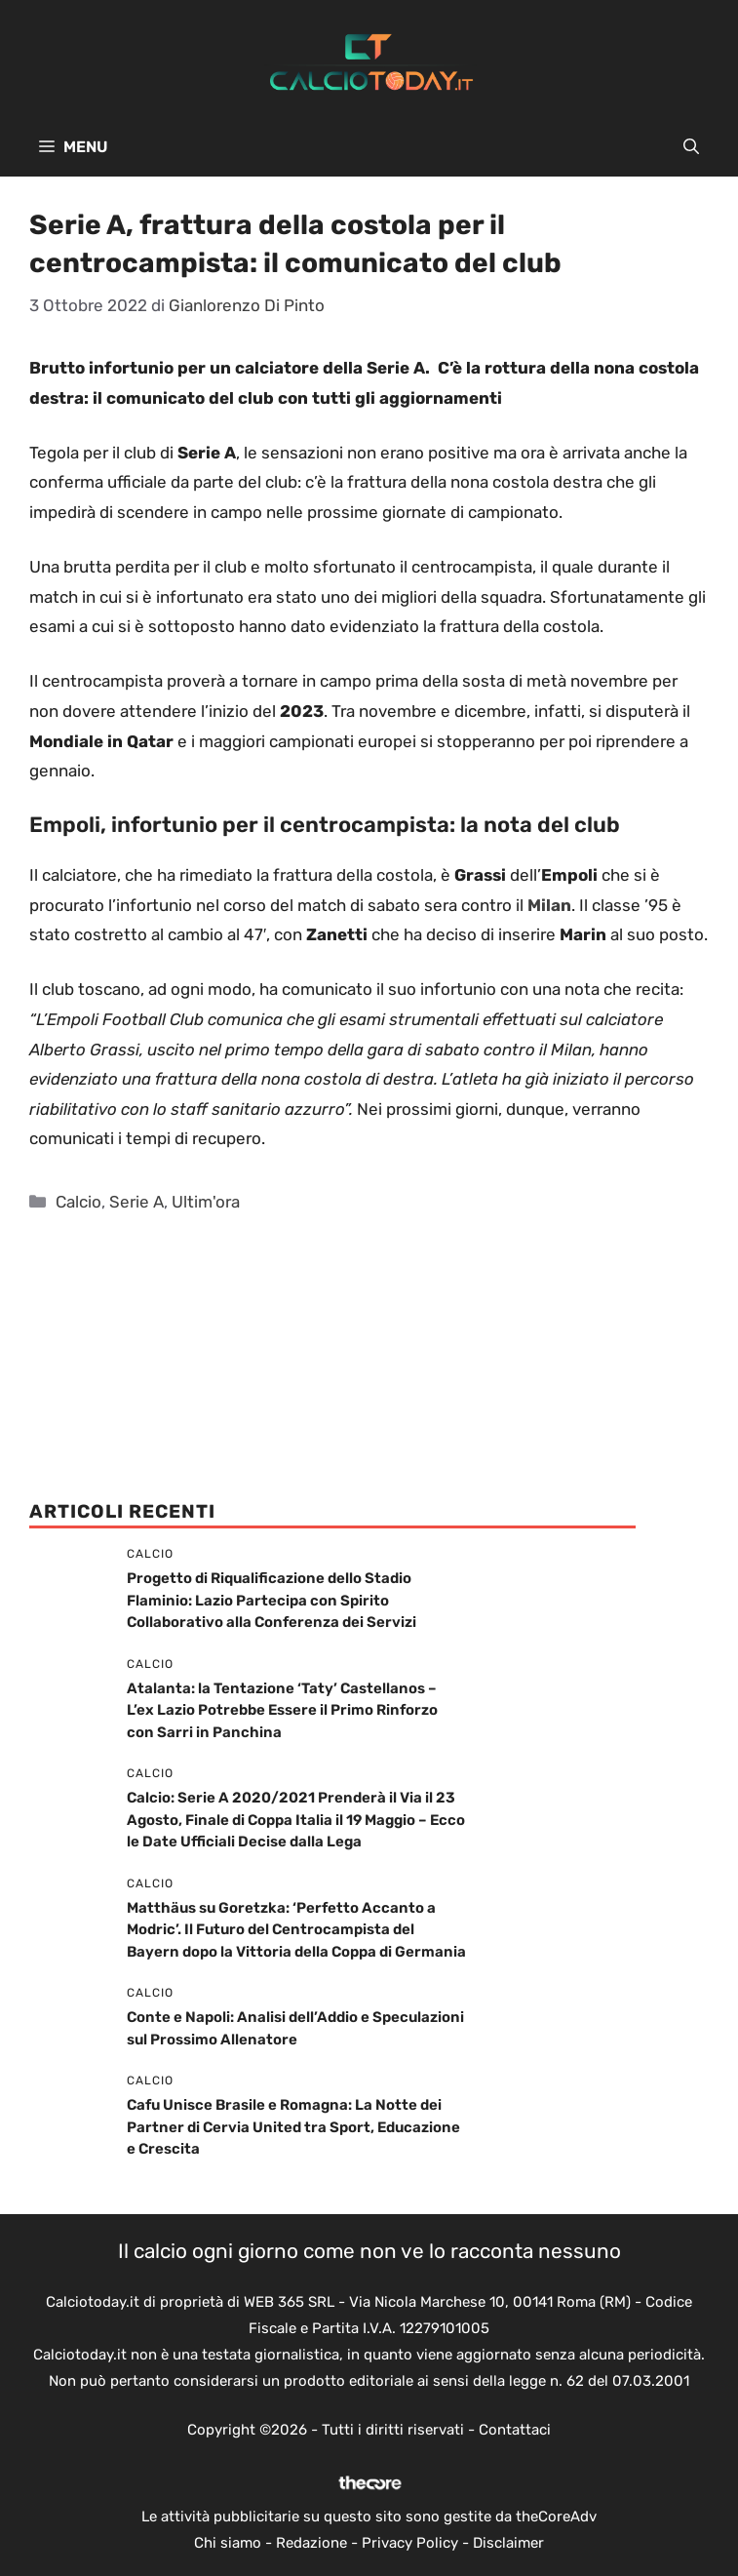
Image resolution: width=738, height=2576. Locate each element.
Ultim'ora (206, 1201)
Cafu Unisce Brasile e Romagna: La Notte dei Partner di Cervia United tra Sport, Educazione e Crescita (293, 2127)
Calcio (78, 1201)
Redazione (311, 2543)
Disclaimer (508, 2543)
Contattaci (515, 2429)
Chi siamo (227, 2543)
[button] (691, 147)
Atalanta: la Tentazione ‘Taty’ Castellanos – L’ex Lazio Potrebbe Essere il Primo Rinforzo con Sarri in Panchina (282, 1710)
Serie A (136, 1201)
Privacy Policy (410, 2543)
